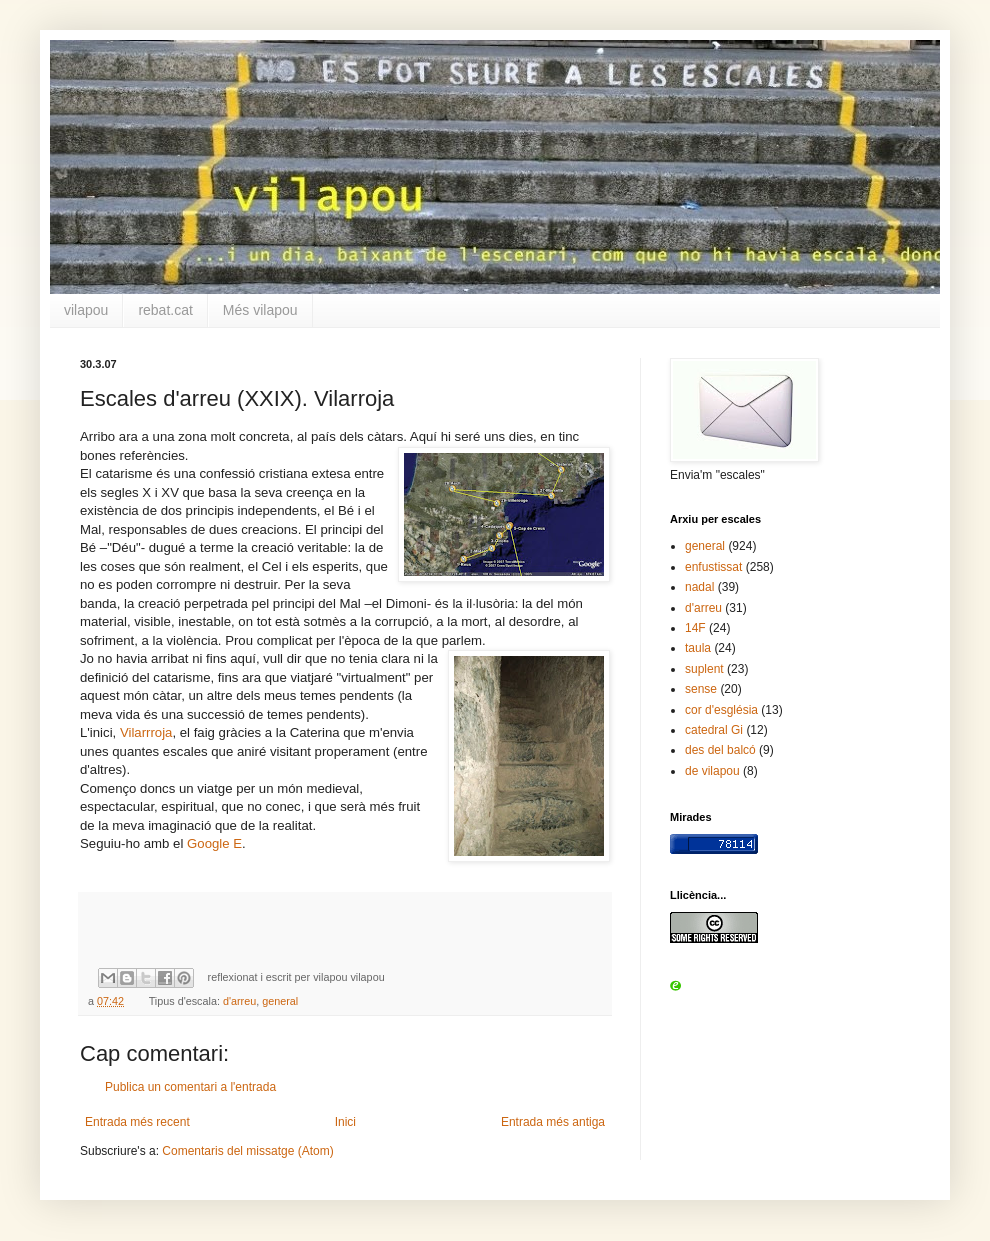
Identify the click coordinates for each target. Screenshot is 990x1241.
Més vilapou (260, 310)
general (280, 1001)
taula (698, 648)
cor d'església (721, 710)
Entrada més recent (137, 1122)
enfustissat (713, 567)
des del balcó (720, 750)
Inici (345, 1122)
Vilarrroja (146, 732)
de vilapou (712, 771)
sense (701, 689)
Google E (214, 843)
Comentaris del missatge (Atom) (247, 1151)
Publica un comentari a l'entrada (190, 1087)
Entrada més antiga (553, 1122)
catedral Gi (714, 730)
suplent (704, 669)
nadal (699, 587)
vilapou (86, 310)
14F (695, 628)
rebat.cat (165, 310)
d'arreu (239, 1001)
